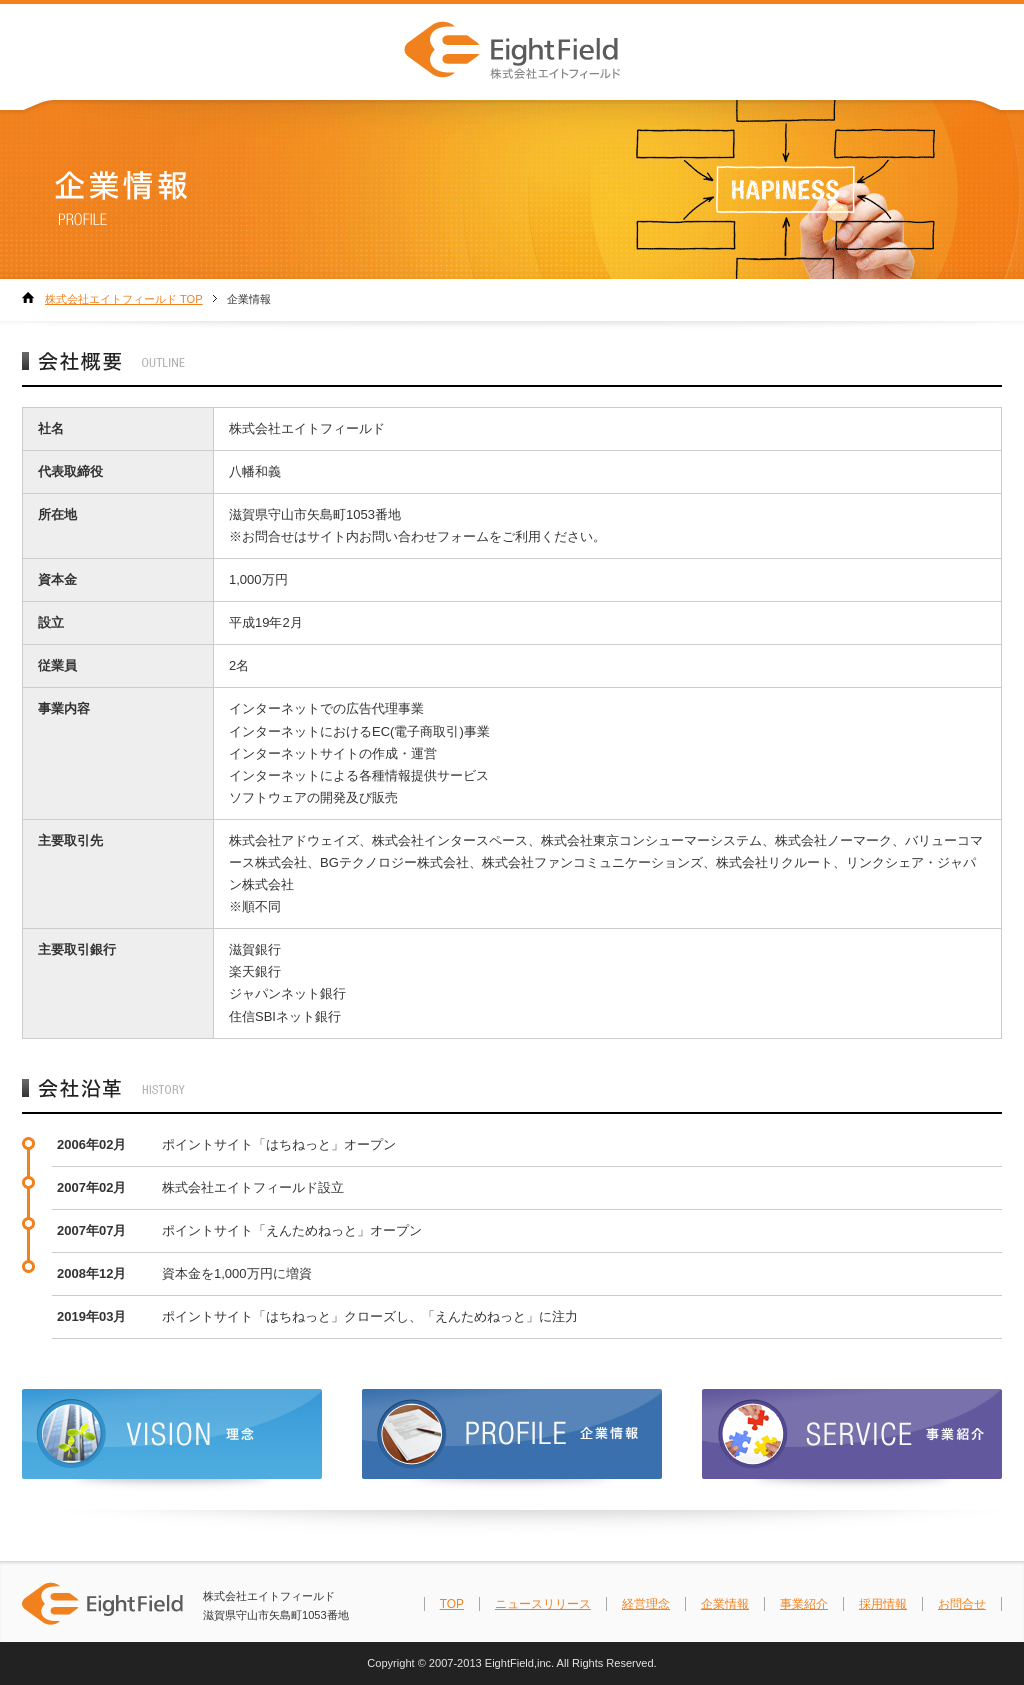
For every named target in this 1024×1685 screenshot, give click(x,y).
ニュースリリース (543, 1604)
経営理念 (646, 1604)
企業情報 (725, 1604)
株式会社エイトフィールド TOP (124, 299)
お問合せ (962, 1604)
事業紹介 (804, 1604)
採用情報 (883, 1604)
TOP (452, 1604)
